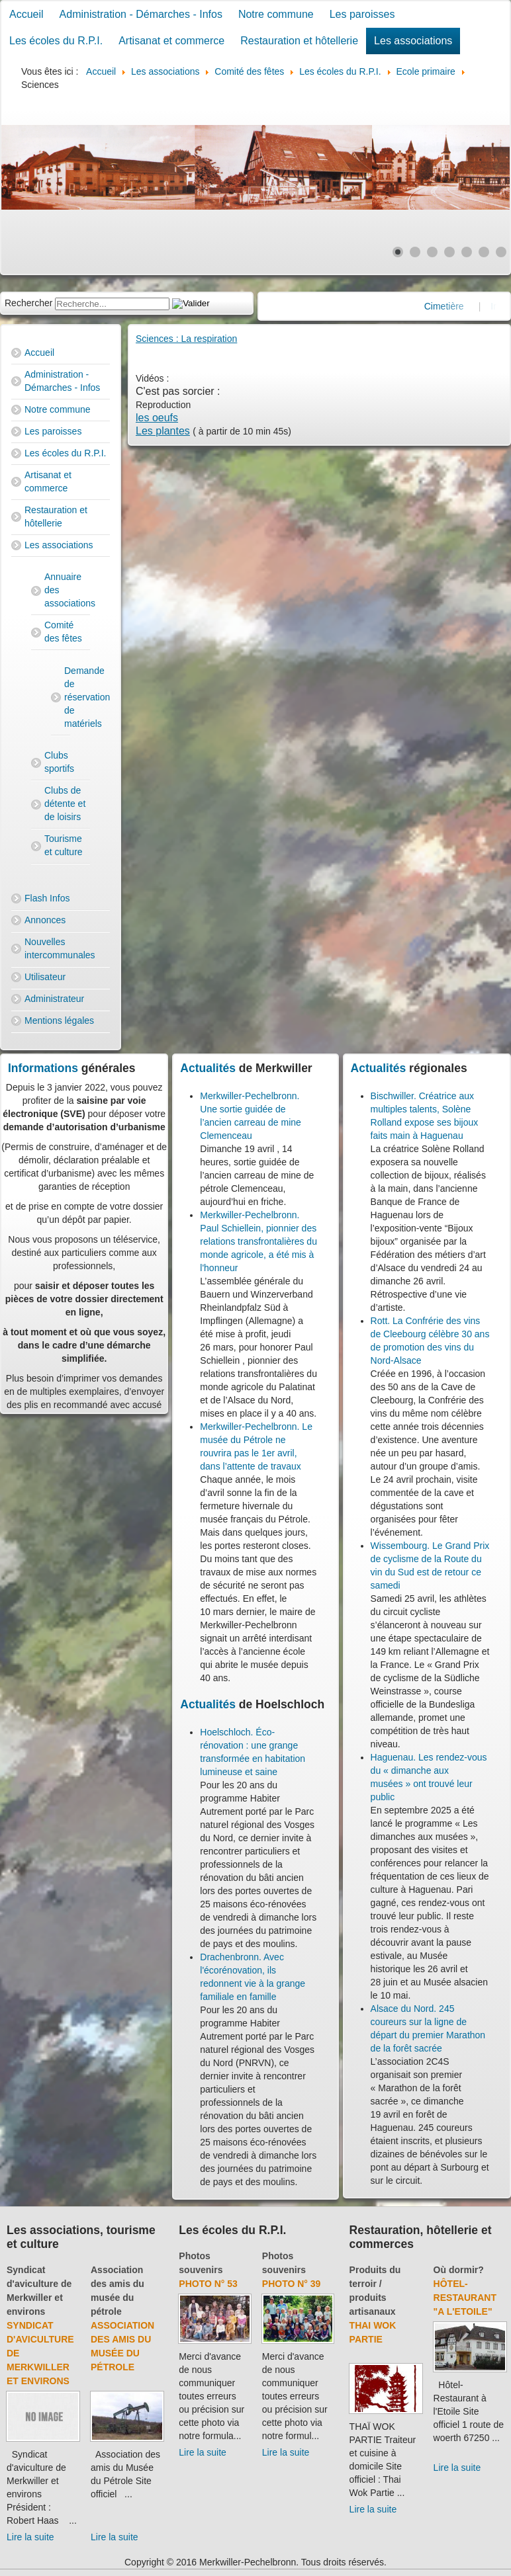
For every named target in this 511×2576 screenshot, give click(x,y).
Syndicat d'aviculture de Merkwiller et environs (40, 2353)
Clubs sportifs (59, 762)
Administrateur (54, 998)
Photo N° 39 (291, 2283)
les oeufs (157, 417)
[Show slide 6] (484, 252)
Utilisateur (45, 977)
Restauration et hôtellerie (299, 40)
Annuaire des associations (67, 589)
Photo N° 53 (208, 2283)
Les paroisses (362, 14)
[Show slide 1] (398, 252)
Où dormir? (459, 2269)
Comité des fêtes (63, 632)
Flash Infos (47, 898)
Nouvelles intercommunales (59, 948)
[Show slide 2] (415, 252)
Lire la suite (30, 2537)
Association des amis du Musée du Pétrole (122, 2346)
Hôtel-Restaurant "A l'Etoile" (465, 2297)
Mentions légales (59, 1020)
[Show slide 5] (466, 252)
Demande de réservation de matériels (67, 697)
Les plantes (163, 430)
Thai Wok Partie (372, 2332)
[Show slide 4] (449, 252)
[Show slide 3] (432, 252)
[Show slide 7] (501, 252)
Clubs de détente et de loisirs (64, 803)
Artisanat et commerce (171, 40)
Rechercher (28, 303)
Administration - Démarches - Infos (141, 14)
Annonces (45, 920)
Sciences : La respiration (186, 338)
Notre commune (276, 14)
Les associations (413, 40)
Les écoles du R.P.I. (56, 40)
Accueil (26, 14)
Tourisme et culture (63, 845)
